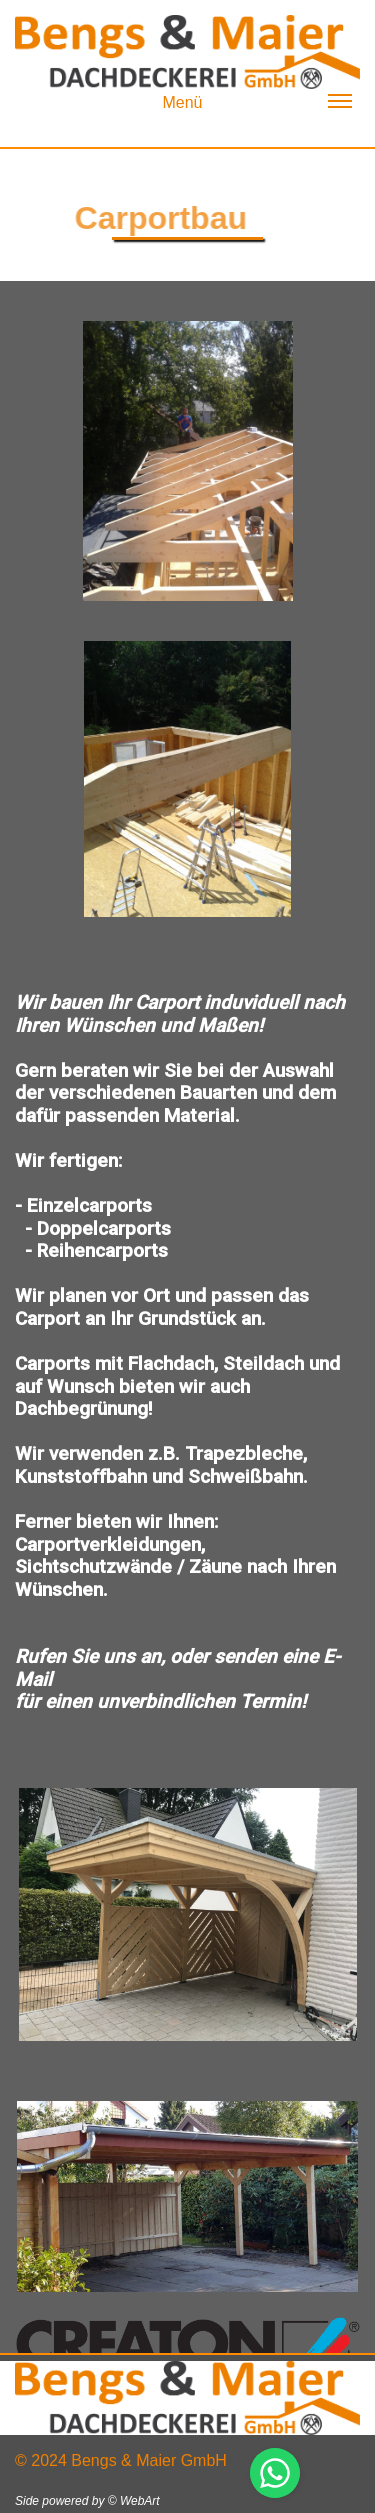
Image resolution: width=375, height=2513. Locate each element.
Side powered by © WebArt (87, 2501)
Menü (257, 103)
